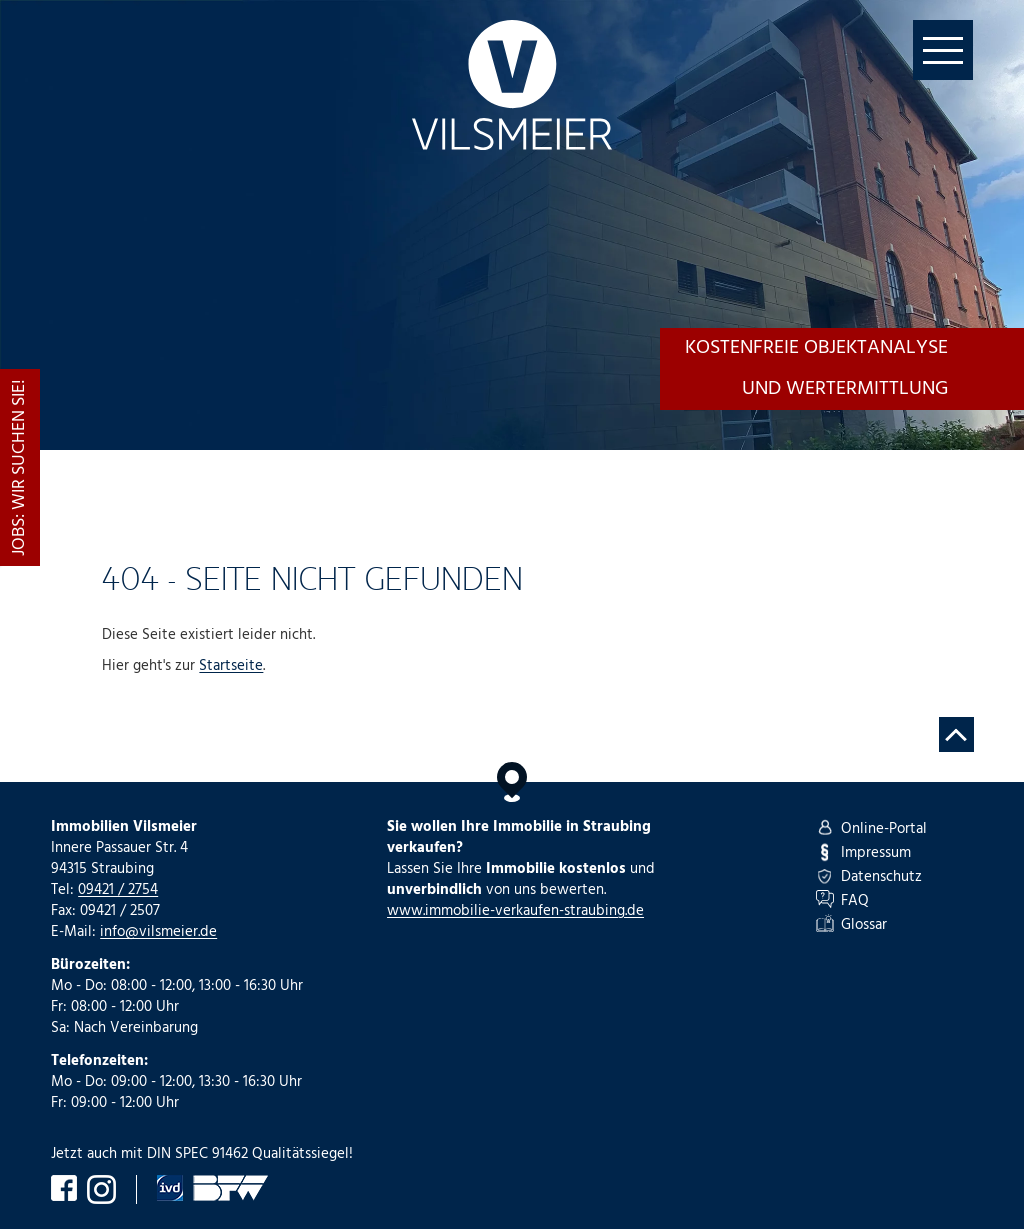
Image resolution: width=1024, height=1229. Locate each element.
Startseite (231, 666)
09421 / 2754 (118, 890)
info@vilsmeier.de (158, 932)
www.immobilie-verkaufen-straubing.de (515, 911)
